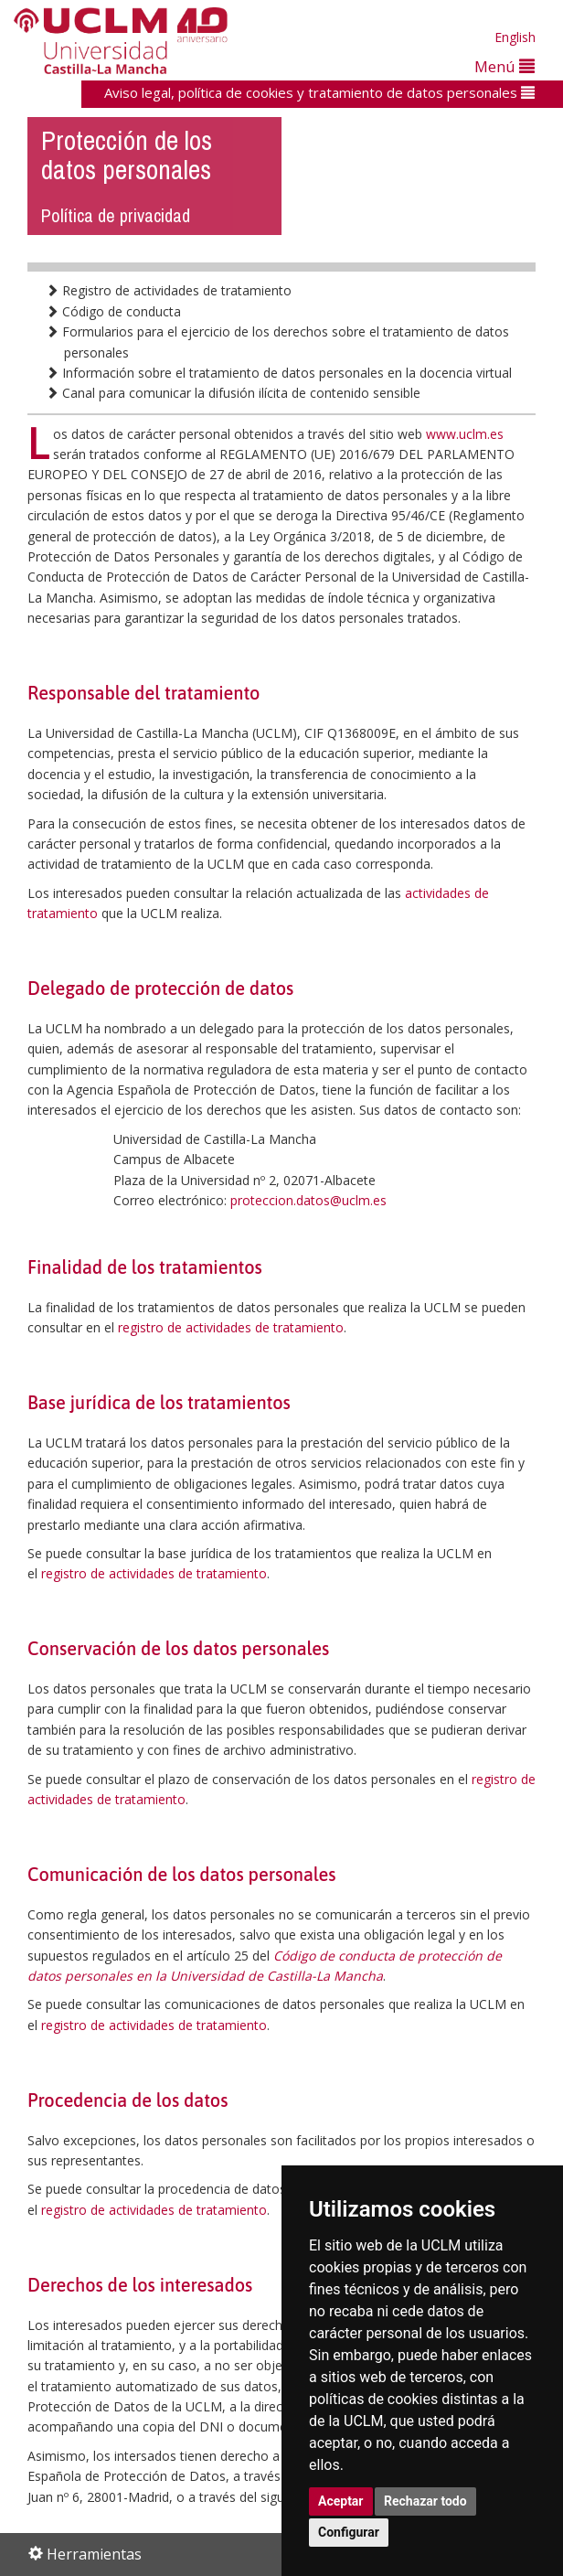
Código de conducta (113, 311)
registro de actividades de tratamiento (231, 1327)
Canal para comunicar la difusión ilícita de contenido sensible (233, 392)
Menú (504, 66)
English (515, 37)
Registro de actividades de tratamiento (169, 290)
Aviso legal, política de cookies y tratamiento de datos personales (319, 92)
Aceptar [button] (341, 2501)
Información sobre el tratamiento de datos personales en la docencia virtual (279, 372)
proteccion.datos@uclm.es (308, 1200)
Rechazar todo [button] (425, 2501)
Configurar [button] (348, 2532)
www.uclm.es (465, 434)
